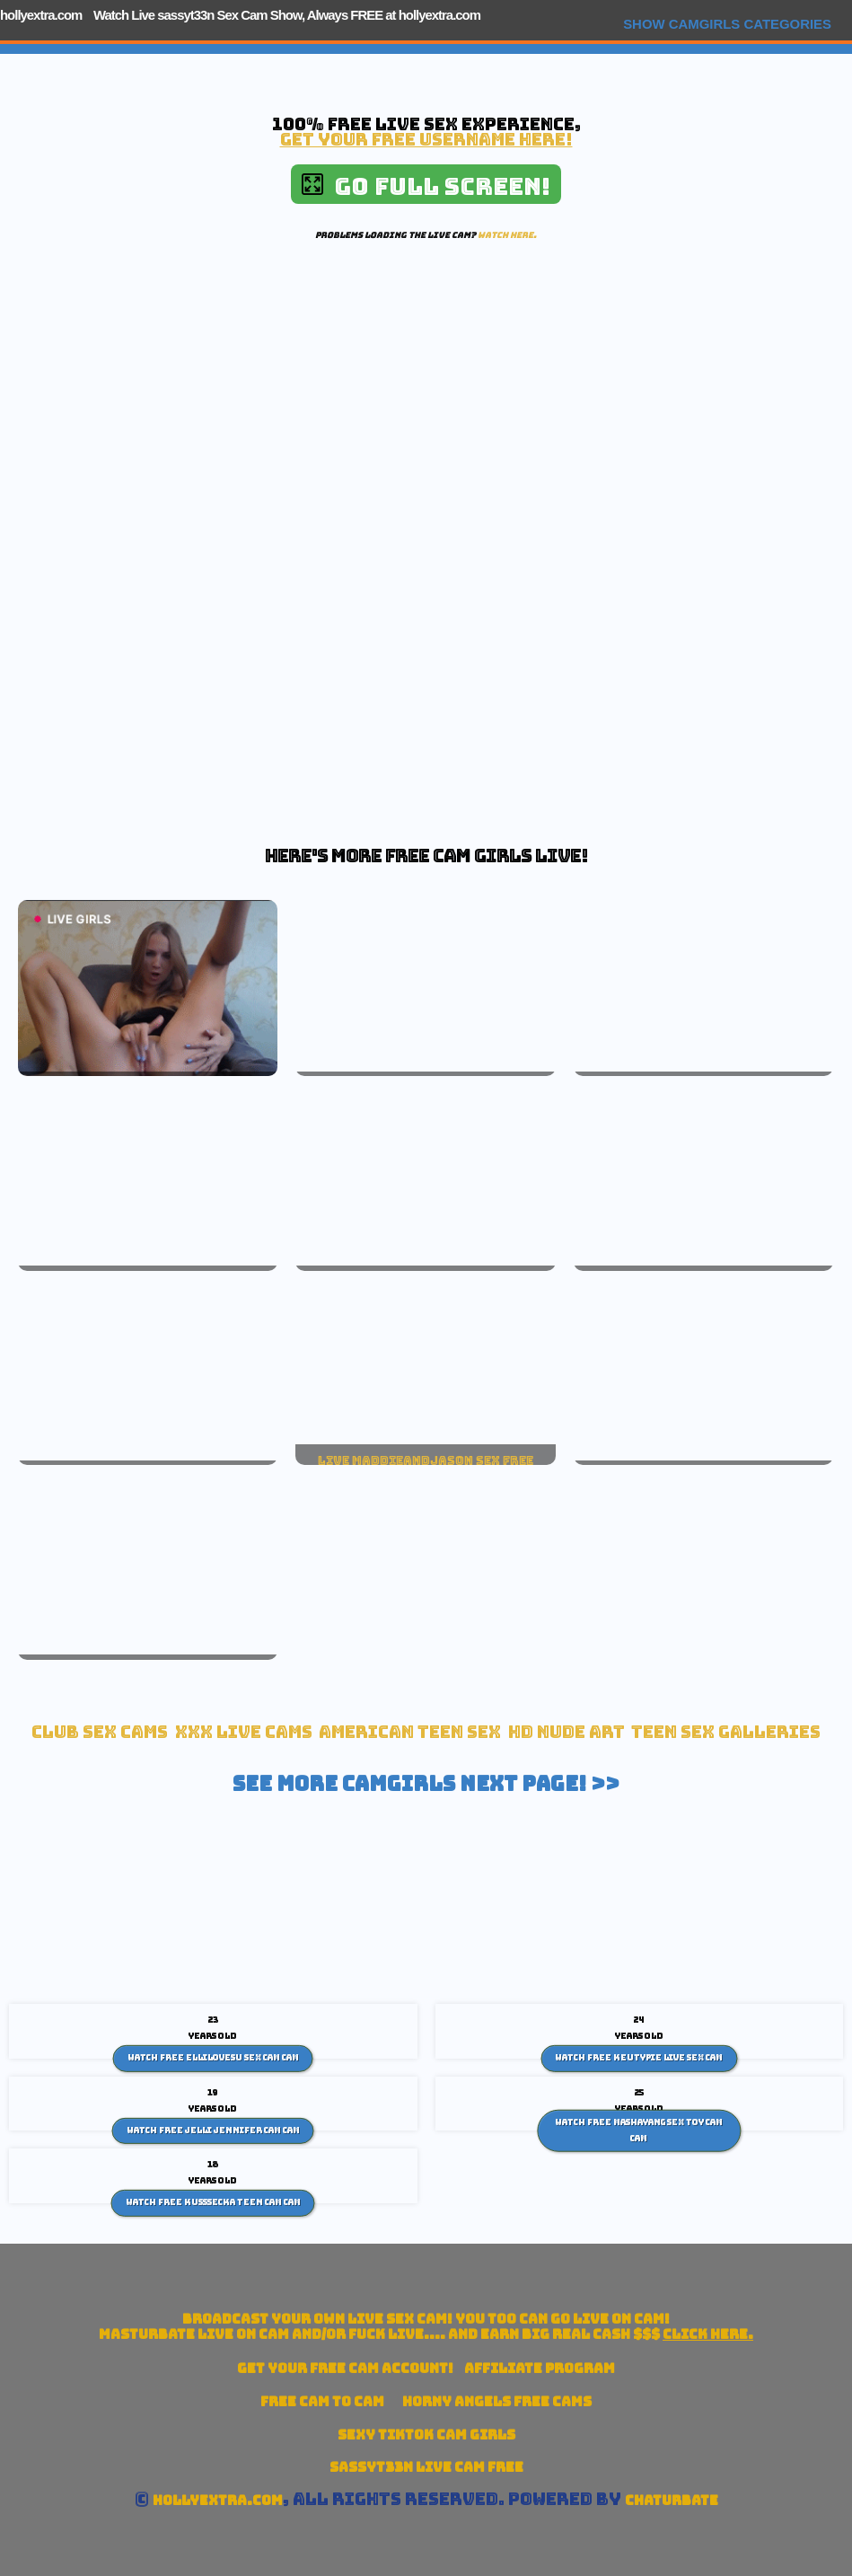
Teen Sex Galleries (726, 1732)
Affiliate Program (539, 2368)
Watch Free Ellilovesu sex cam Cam (213, 2057)
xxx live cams (243, 1732)
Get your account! (345, 2368)
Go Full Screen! (426, 186)
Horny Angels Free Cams (497, 2401)
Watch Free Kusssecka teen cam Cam (213, 2202)
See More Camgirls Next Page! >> (426, 1783)
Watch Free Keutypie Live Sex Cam (639, 2057)
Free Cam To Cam (322, 2401)
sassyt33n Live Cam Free (426, 2466)
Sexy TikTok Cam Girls (426, 2434)
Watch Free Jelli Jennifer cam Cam (213, 2129)
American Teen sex (410, 1732)
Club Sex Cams (99, 1732)
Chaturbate (671, 2500)
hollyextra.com (41, 14)
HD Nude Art (566, 1732)
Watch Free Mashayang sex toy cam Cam (639, 2130)
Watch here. (507, 235)
